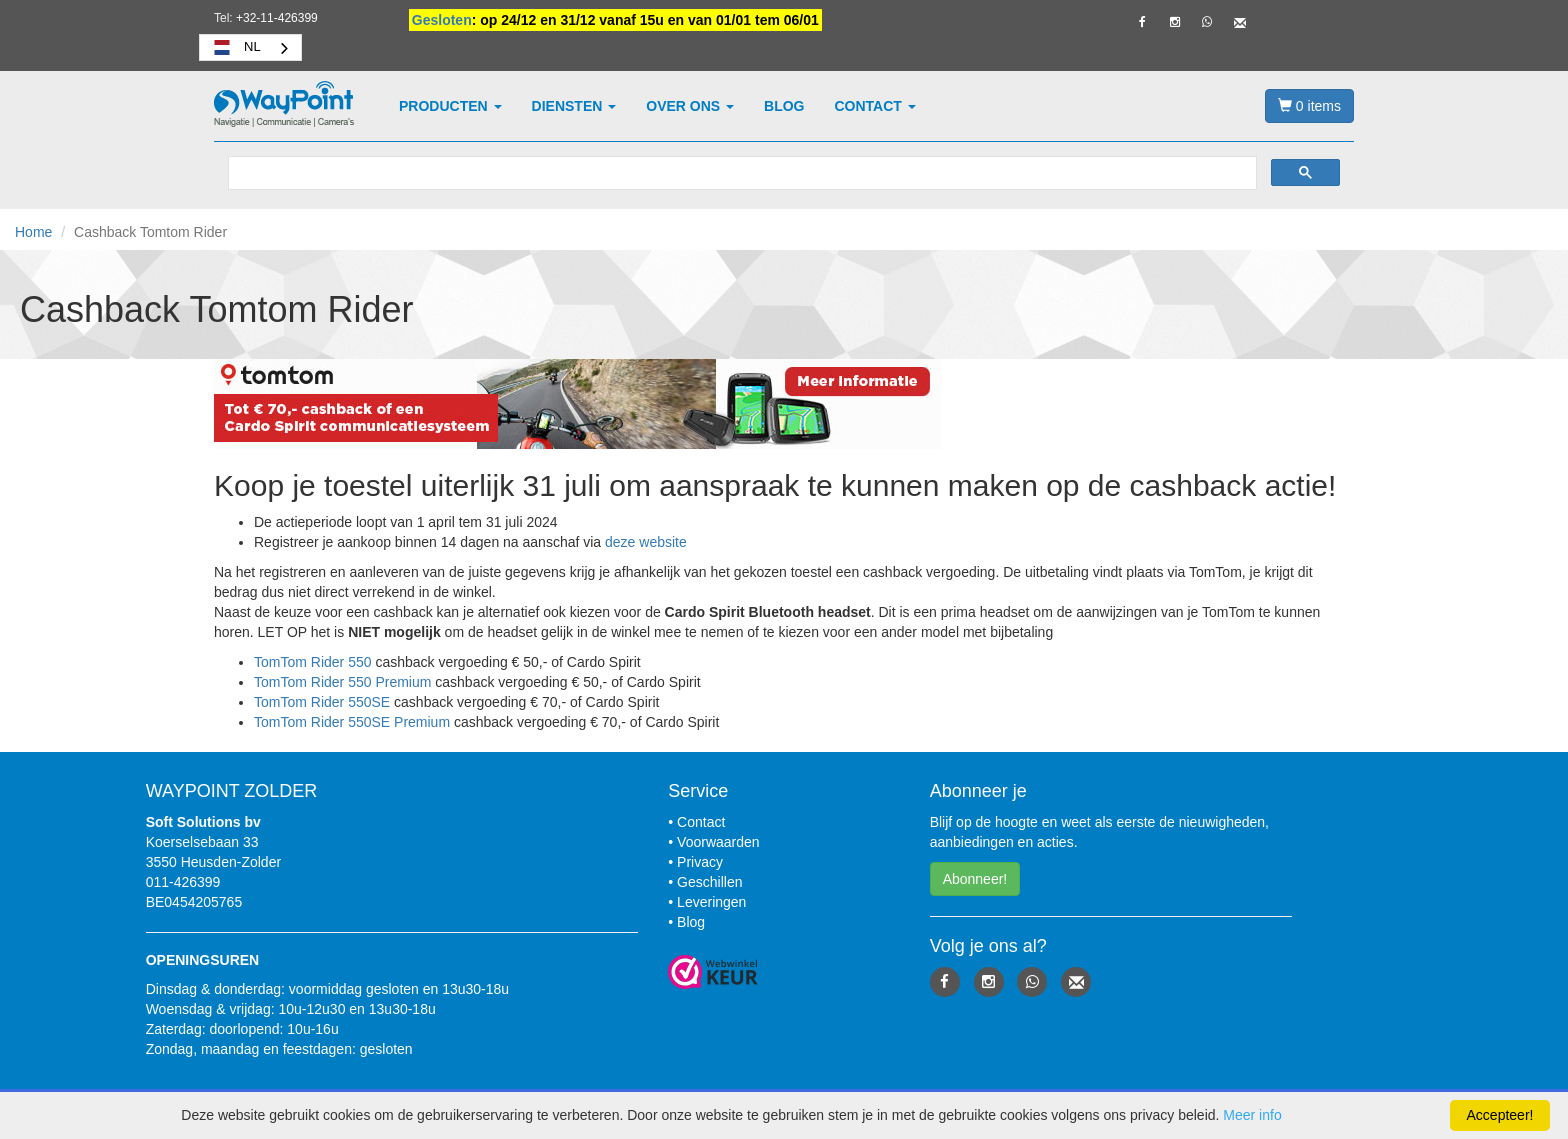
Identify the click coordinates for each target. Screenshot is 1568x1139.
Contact (875, 106)
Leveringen (711, 902)
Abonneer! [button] (975, 879)
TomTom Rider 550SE (322, 702)
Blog (784, 106)
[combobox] (250, 47)
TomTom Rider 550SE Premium (352, 722)
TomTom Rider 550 (313, 662)
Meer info (1252, 1115)
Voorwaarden (718, 842)
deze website (646, 542)
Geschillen (709, 882)
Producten (450, 106)
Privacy (700, 862)
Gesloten (442, 20)
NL (235, 47)
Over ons (690, 106)
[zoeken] (740, 173)
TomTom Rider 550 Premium (342, 682)
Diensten (574, 106)
